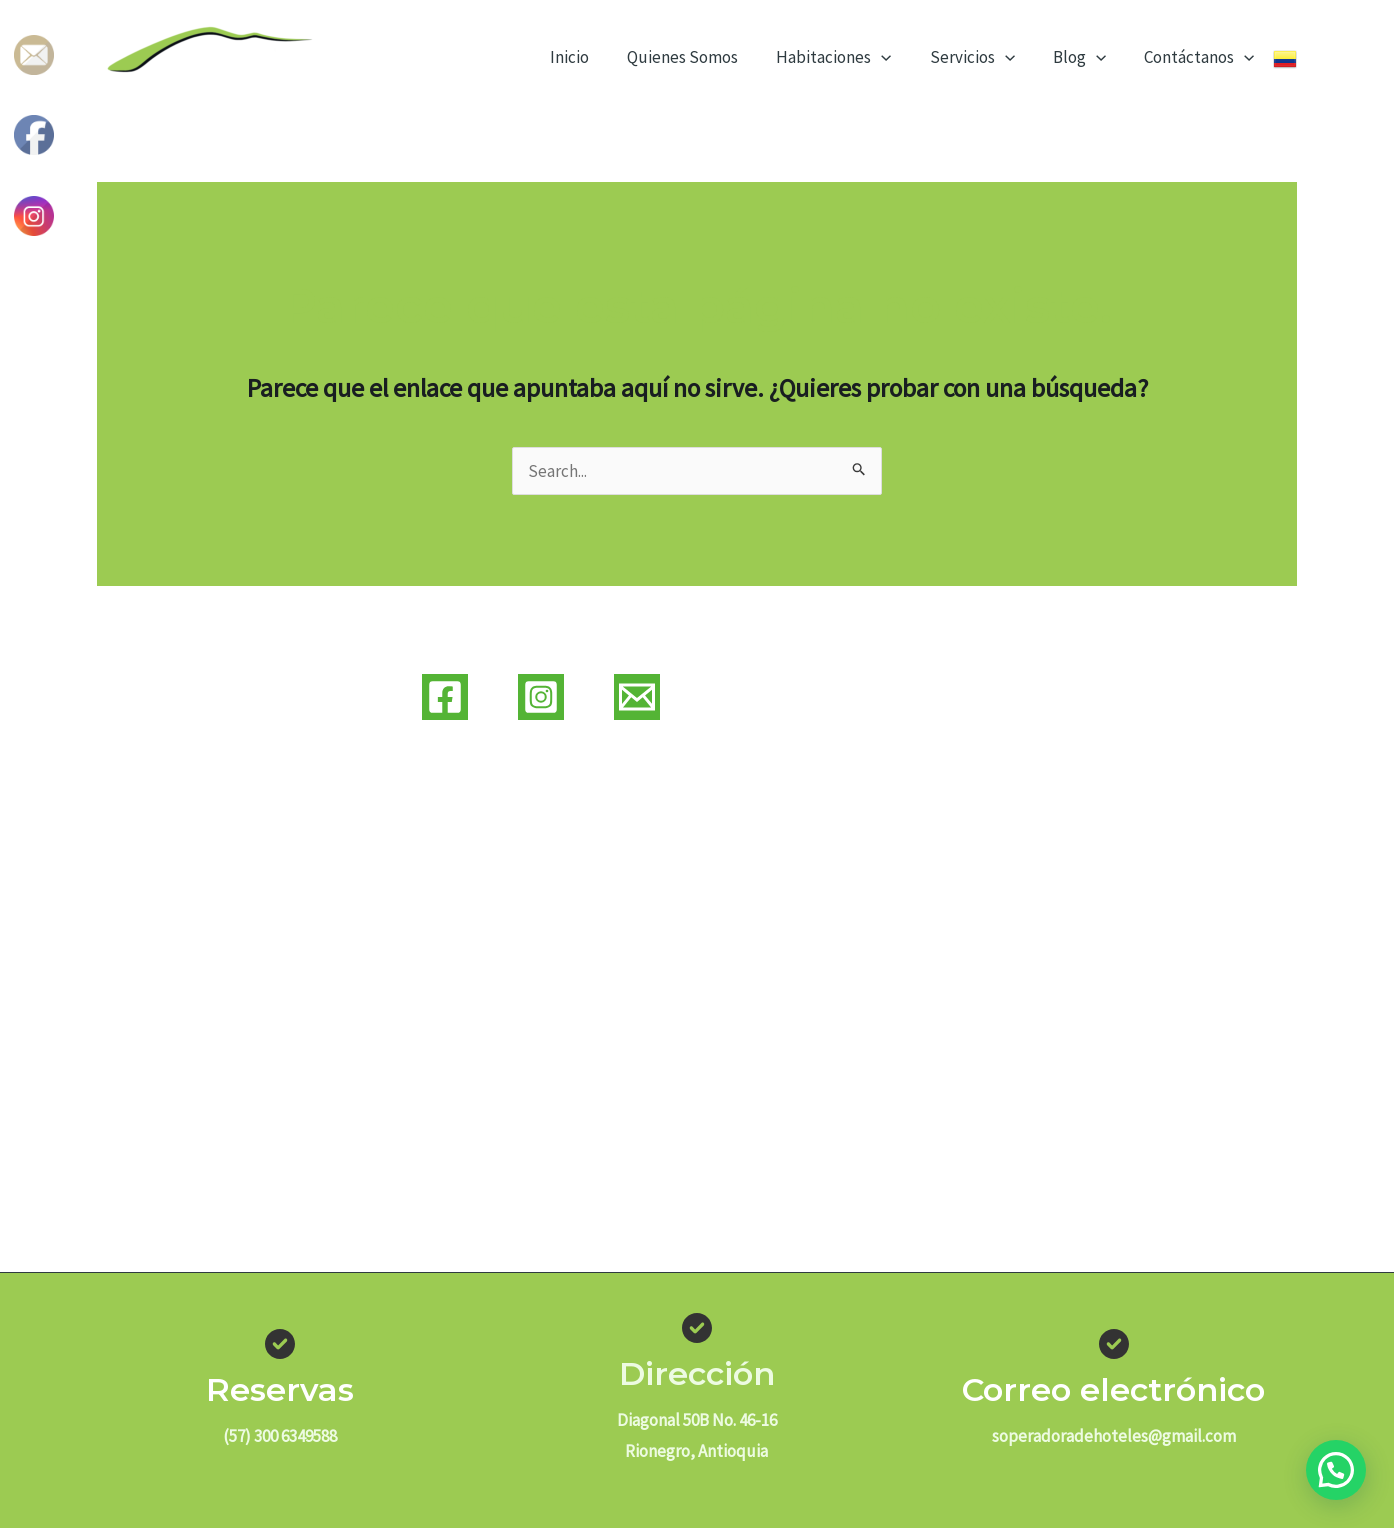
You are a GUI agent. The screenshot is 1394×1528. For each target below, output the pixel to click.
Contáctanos (1201, 57)
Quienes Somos (700, 57)
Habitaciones (847, 57)
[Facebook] (445, 697)
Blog (1085, 57)
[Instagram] (541, 697)
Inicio (591, 57)
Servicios (981, 57)
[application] (895, 57)
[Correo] (637, 697)
